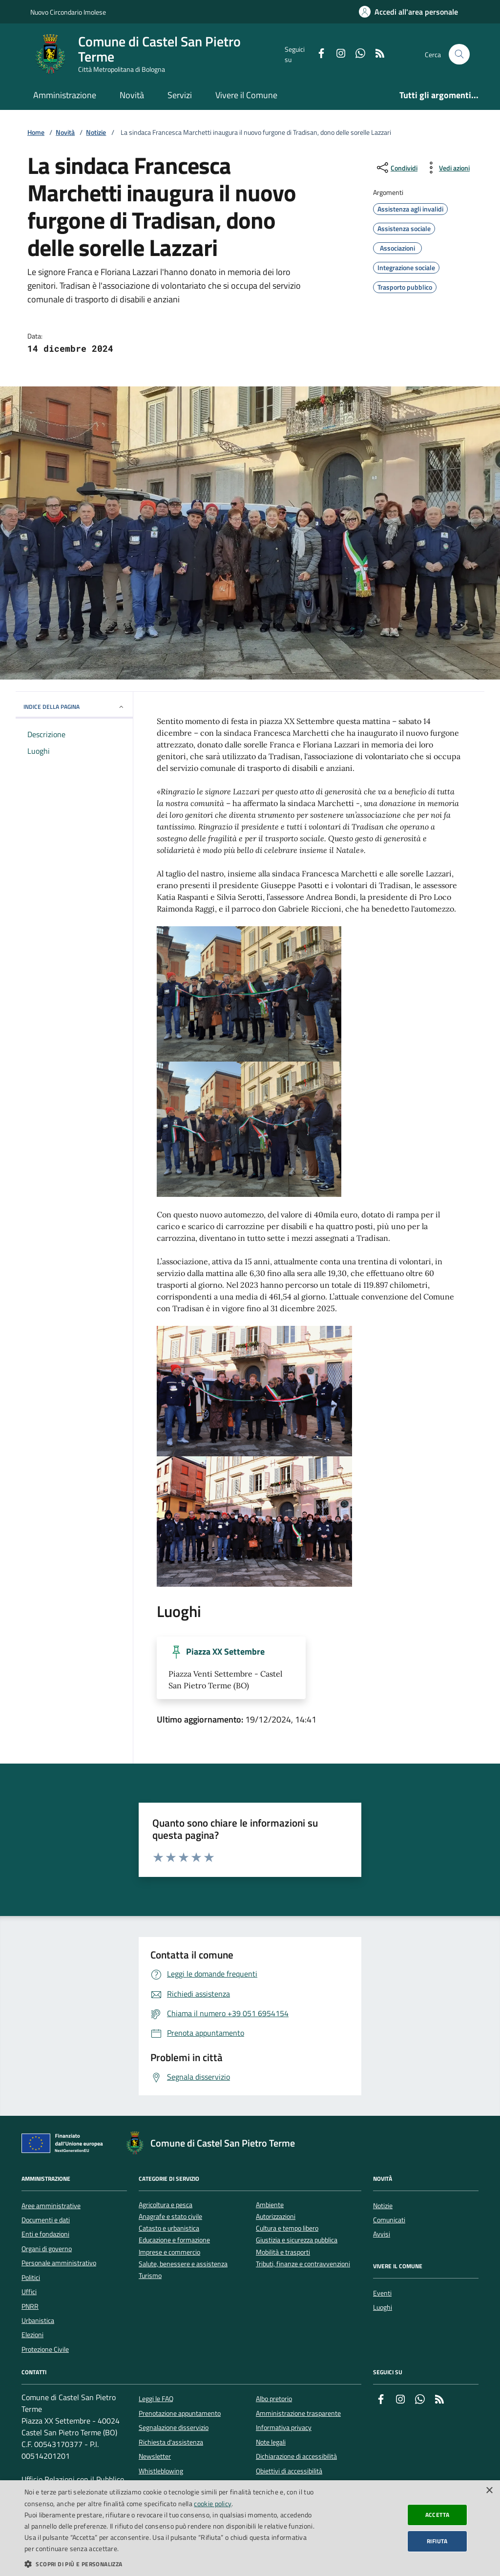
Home (35, 133)
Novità (132, 95)
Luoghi (382, 2307)
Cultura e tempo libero (287, 2228)
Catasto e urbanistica (169, 2228)
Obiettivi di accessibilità (289, 2471)
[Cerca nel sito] (459, 54)
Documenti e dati (45, 2219)
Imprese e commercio (169, 2252)
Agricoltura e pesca (165, 2205)
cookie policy (212, 2503)
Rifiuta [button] (437, 2541)
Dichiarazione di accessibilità (296, 2456)
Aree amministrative (51, 2205)
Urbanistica (37, 2320)
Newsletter (155, 2456)
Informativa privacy (284, 2427)
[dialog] (250, 2528)
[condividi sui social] (396, 167)
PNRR (30, 2306)
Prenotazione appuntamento (180, 2413)
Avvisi (381, 2234)
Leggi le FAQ (156, 2398)
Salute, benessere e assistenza (183, 2264)
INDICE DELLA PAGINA (74, 706)
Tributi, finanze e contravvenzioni (303, 2264)
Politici (30, 2277)
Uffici (29, 2291)
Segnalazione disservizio (173, 2427)
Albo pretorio (274, 2398)
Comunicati (389, 2219)
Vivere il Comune (246, 95)
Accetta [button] (437, 2514)
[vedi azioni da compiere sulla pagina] (446, 167)
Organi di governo (46, 2248)
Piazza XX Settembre (225, 1652)
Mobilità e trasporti (283, 2252)
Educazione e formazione (174, 2240)
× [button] (489, 2490)
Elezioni (32, 2334)
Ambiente (270, 2205)
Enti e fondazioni (45, 2234)
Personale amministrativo (58, 2262)
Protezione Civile (45, 2349)
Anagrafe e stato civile (170, 2217)
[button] (169, 2564)
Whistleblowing (161, 2471)
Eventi (382, 2293)
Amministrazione (64, 95)
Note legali (271, 2442)
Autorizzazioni (275, 2217)
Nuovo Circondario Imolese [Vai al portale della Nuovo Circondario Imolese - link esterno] (68, 12)
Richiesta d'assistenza (171, 2442)
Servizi (179, 95)
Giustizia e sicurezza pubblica (296, 2240)
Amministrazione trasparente (298, 2413)
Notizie (96, 133)
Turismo (150, 2276)
